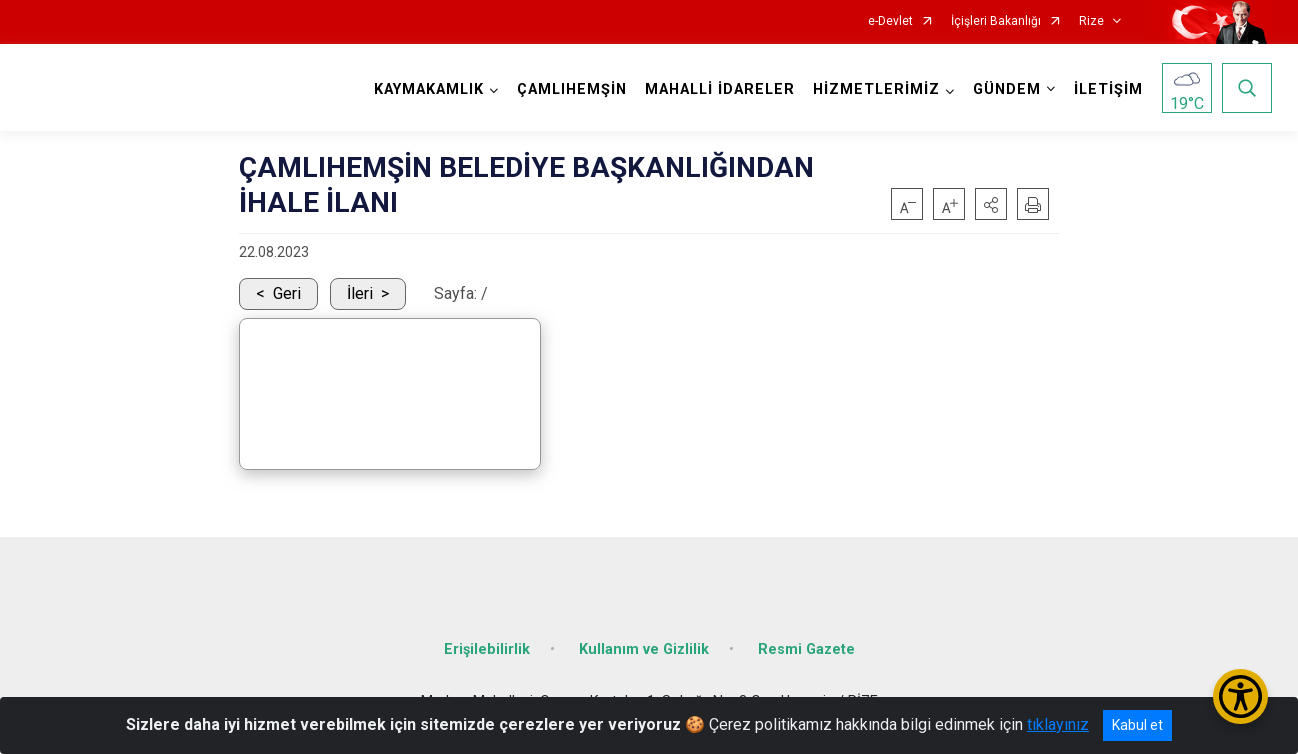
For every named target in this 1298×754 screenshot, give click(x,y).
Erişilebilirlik (487, 649)
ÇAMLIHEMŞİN (572, 89)
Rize (1091, 21)
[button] (991, 204)
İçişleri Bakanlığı (996, 21)
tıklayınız (1058, 724)
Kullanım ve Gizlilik (644, 649)
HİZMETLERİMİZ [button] (876, 89)
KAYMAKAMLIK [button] (429, 89)
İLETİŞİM (1108, 89)
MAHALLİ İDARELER (720, 89)
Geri (287, 293)
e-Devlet (890, 21)
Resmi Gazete (806, 649)
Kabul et (1137, 725)
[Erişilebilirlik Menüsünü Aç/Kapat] (1240, 696)
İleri (360, 293)
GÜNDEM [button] (1007, 89)
